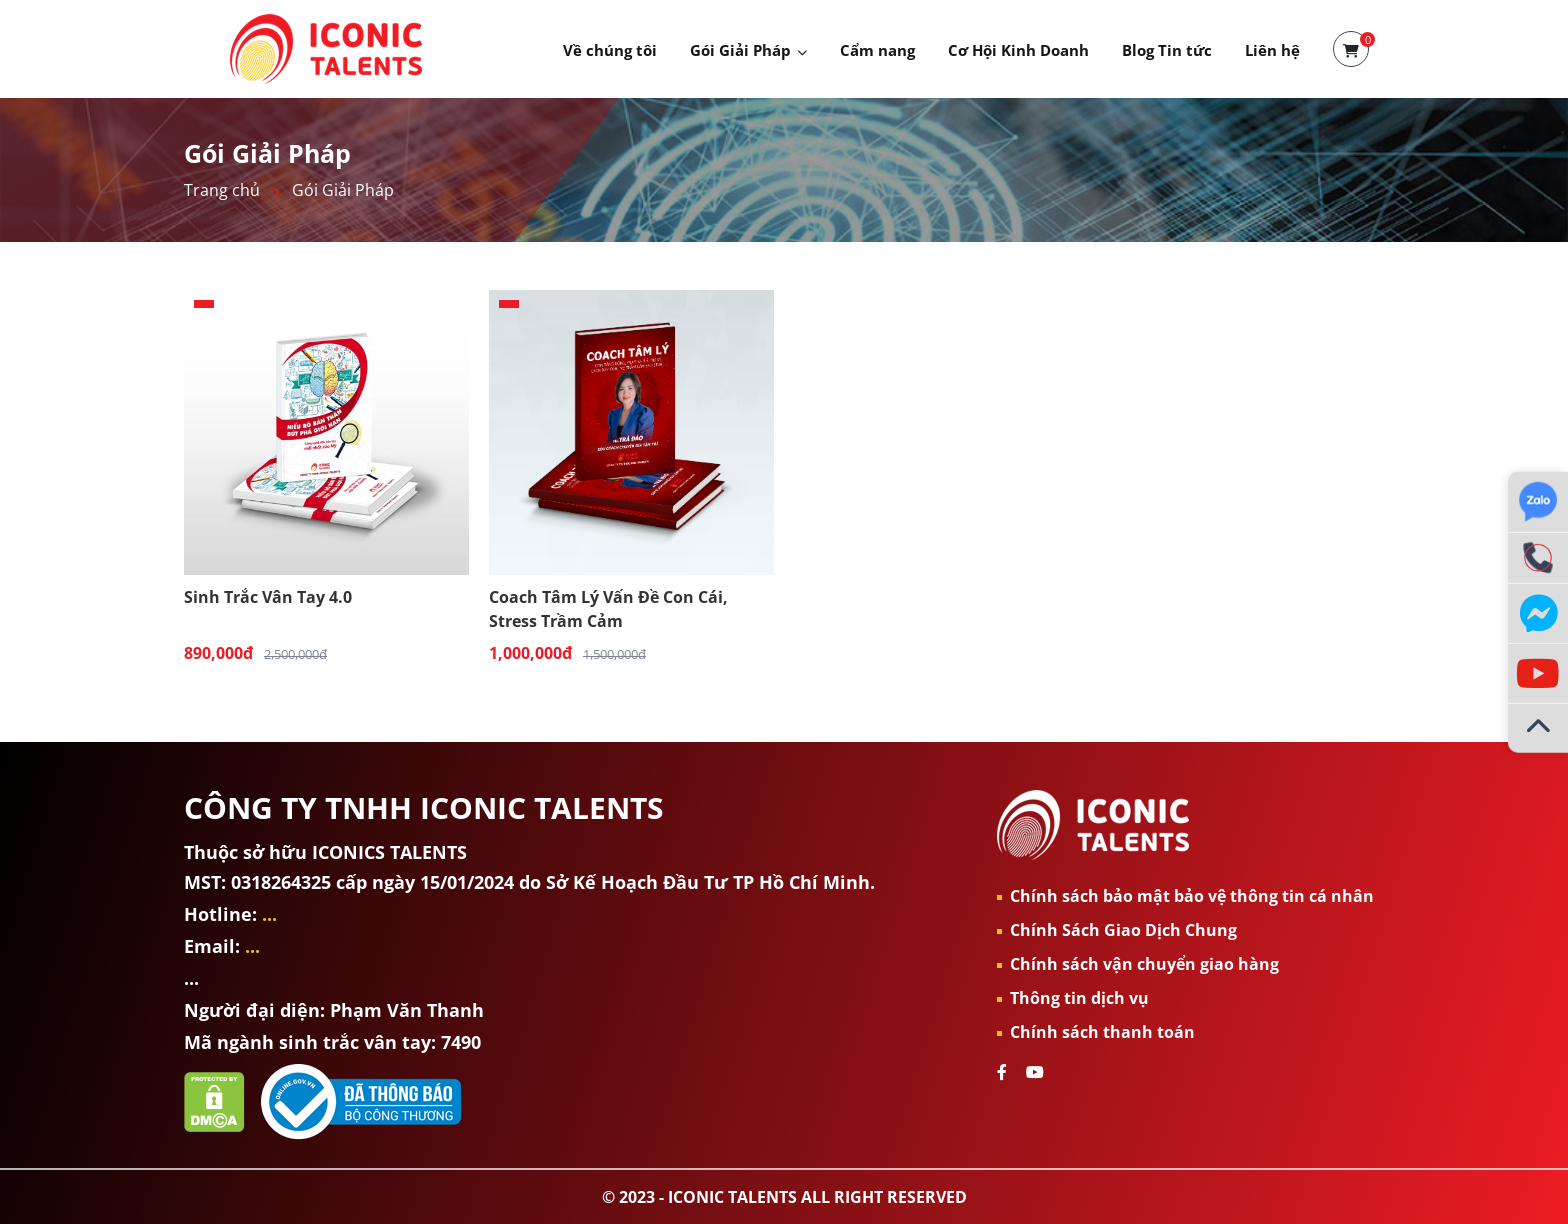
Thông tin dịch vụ (1079, 998)
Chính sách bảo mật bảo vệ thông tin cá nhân (1192, 896)
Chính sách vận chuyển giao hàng (1144, 964)
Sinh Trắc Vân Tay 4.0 (268, 597)
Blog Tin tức (1167, 50)
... (269, 914)
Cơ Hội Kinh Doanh (1018, 50)
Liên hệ (1272, 50)
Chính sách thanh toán (1102, 1032)
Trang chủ (222, 190)
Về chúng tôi (610, 50)
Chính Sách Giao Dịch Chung (1123, 930)
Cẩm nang (877, 50)
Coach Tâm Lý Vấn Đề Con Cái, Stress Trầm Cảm (608, 608)
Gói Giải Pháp (740, 50)
